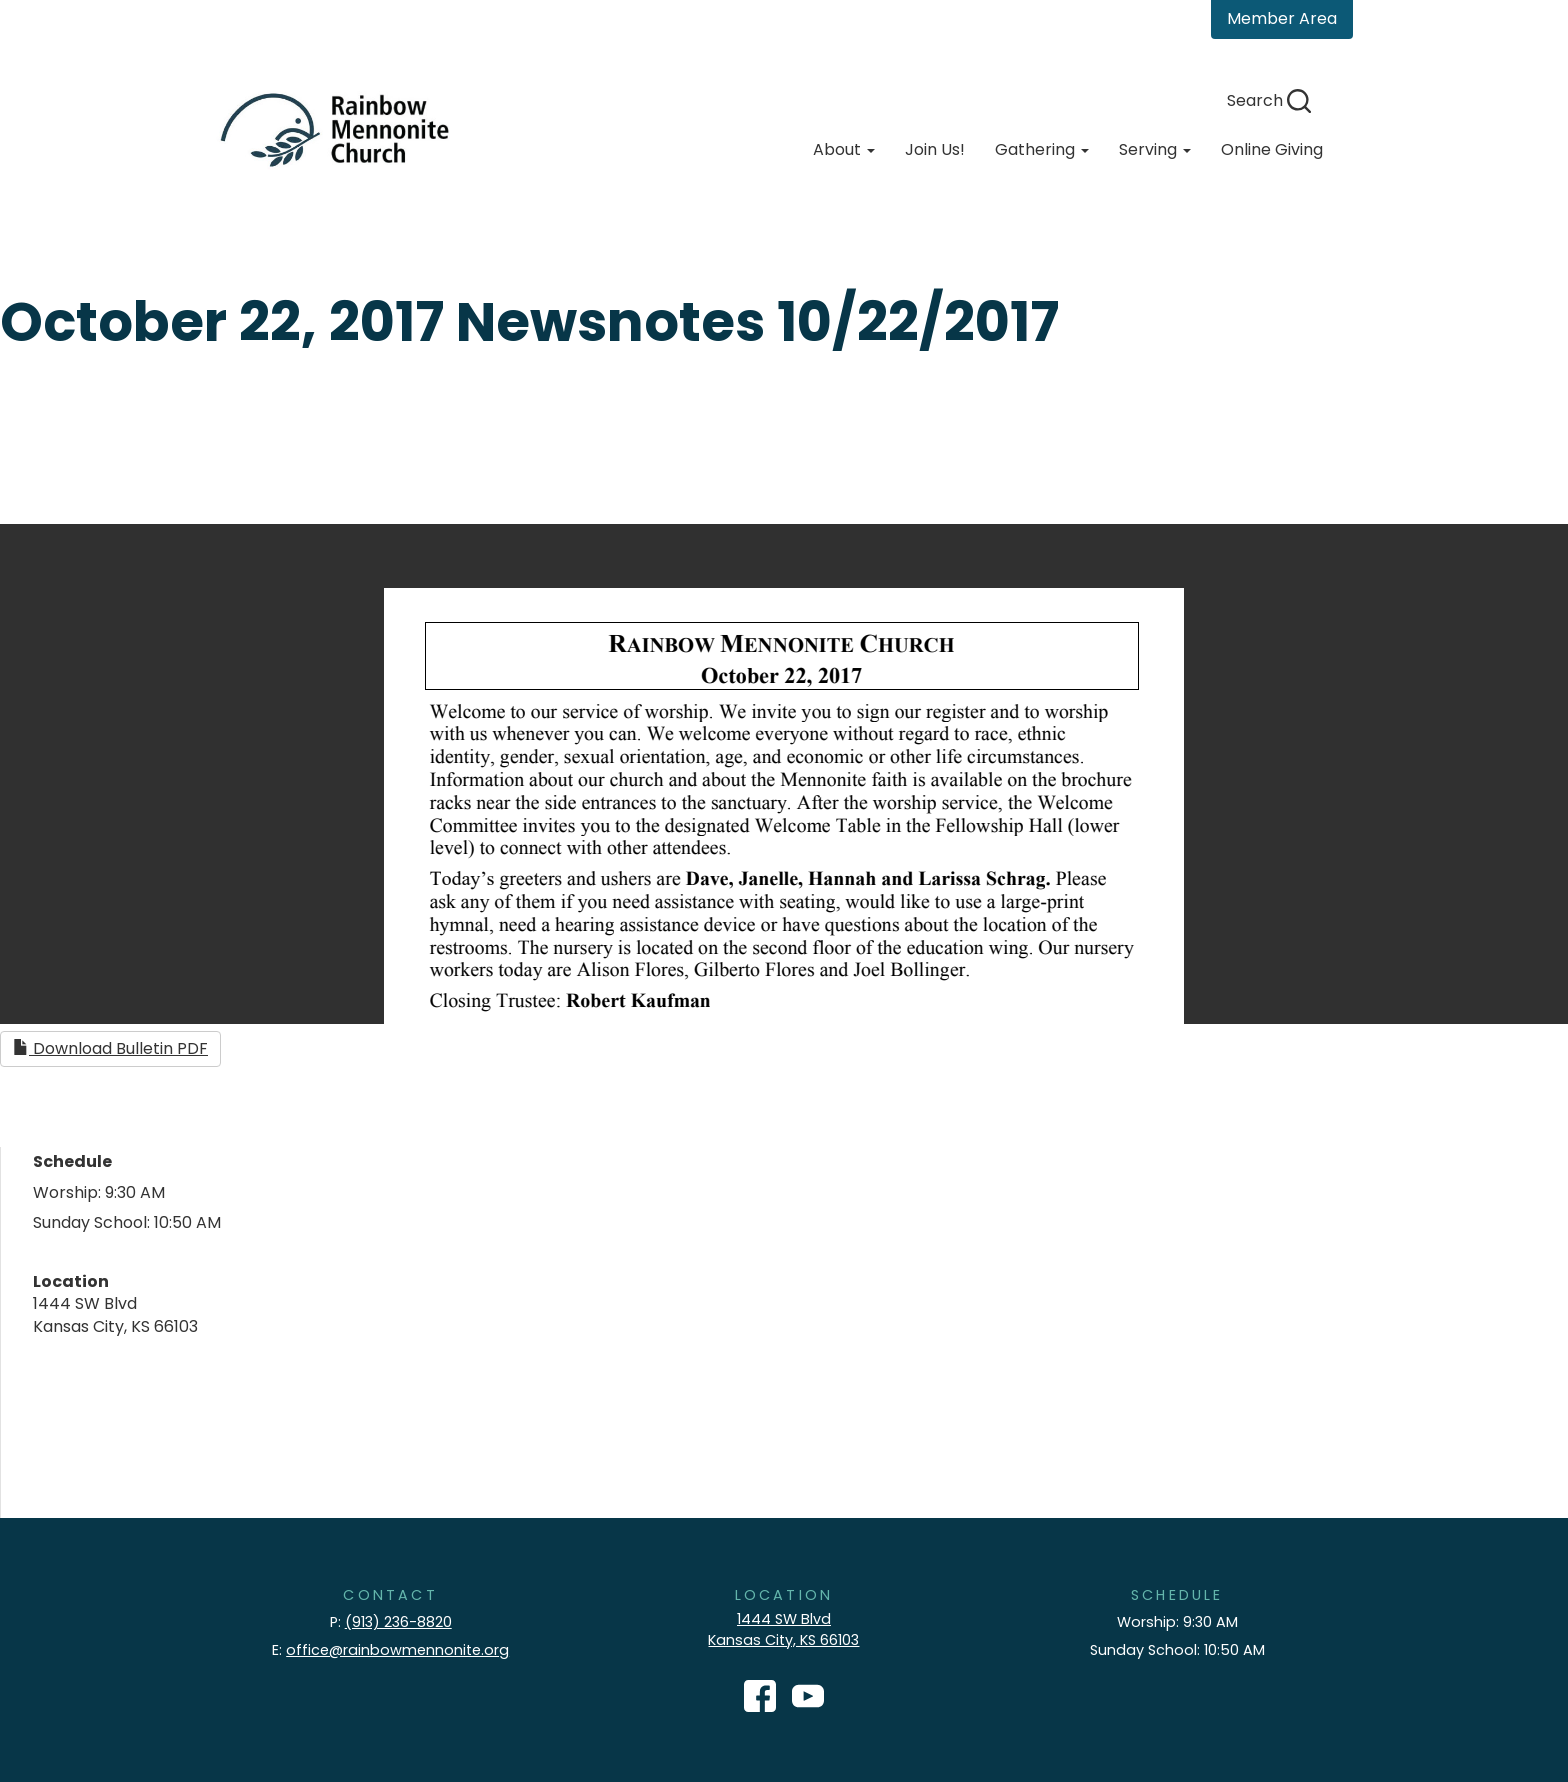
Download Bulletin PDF (110, 1048)
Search (1269, 100)
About (844, 149)
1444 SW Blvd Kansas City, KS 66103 (783, 1629)
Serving (1155, 149)
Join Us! (935, 149)
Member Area (1282, 18)
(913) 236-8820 (398, 1622)
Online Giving (1272, 149)
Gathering (1042, 149)
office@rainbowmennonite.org (397, 1650)
